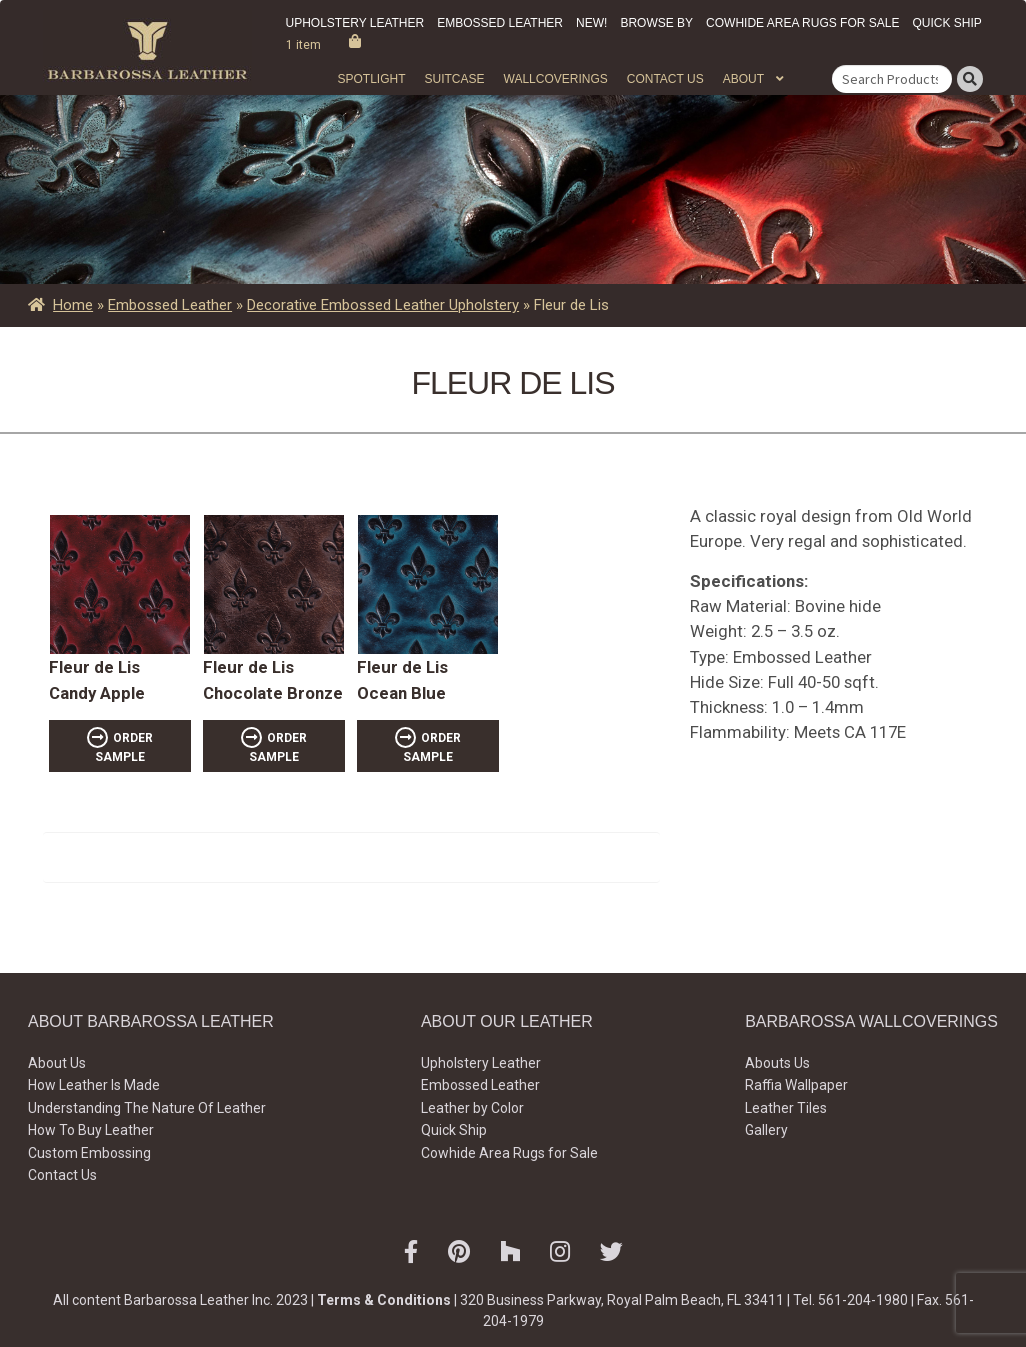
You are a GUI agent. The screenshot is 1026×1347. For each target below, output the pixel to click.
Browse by (656, 23)
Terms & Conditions (384, 1300)
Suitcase (454, 79)
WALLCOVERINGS (556, 79)
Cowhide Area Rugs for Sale (802, 23)
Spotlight (371, 79)
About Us (57, 1063)
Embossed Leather (500, 23)
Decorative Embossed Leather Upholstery (383, 305)
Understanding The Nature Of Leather (147, 1108)
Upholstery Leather (355, 23)
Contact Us (665, 79)
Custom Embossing (89, 1153)
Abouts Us (777, 1063)
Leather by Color (472, 1108)
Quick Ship (946, 23)
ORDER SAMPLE (124, 747)
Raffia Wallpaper (796, 1085)
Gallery (766, 1130)
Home (73, 305)
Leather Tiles (786, 1108)
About (743, 79)
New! (591, 23)
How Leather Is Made (94, 1085)
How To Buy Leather (91, 1130)
